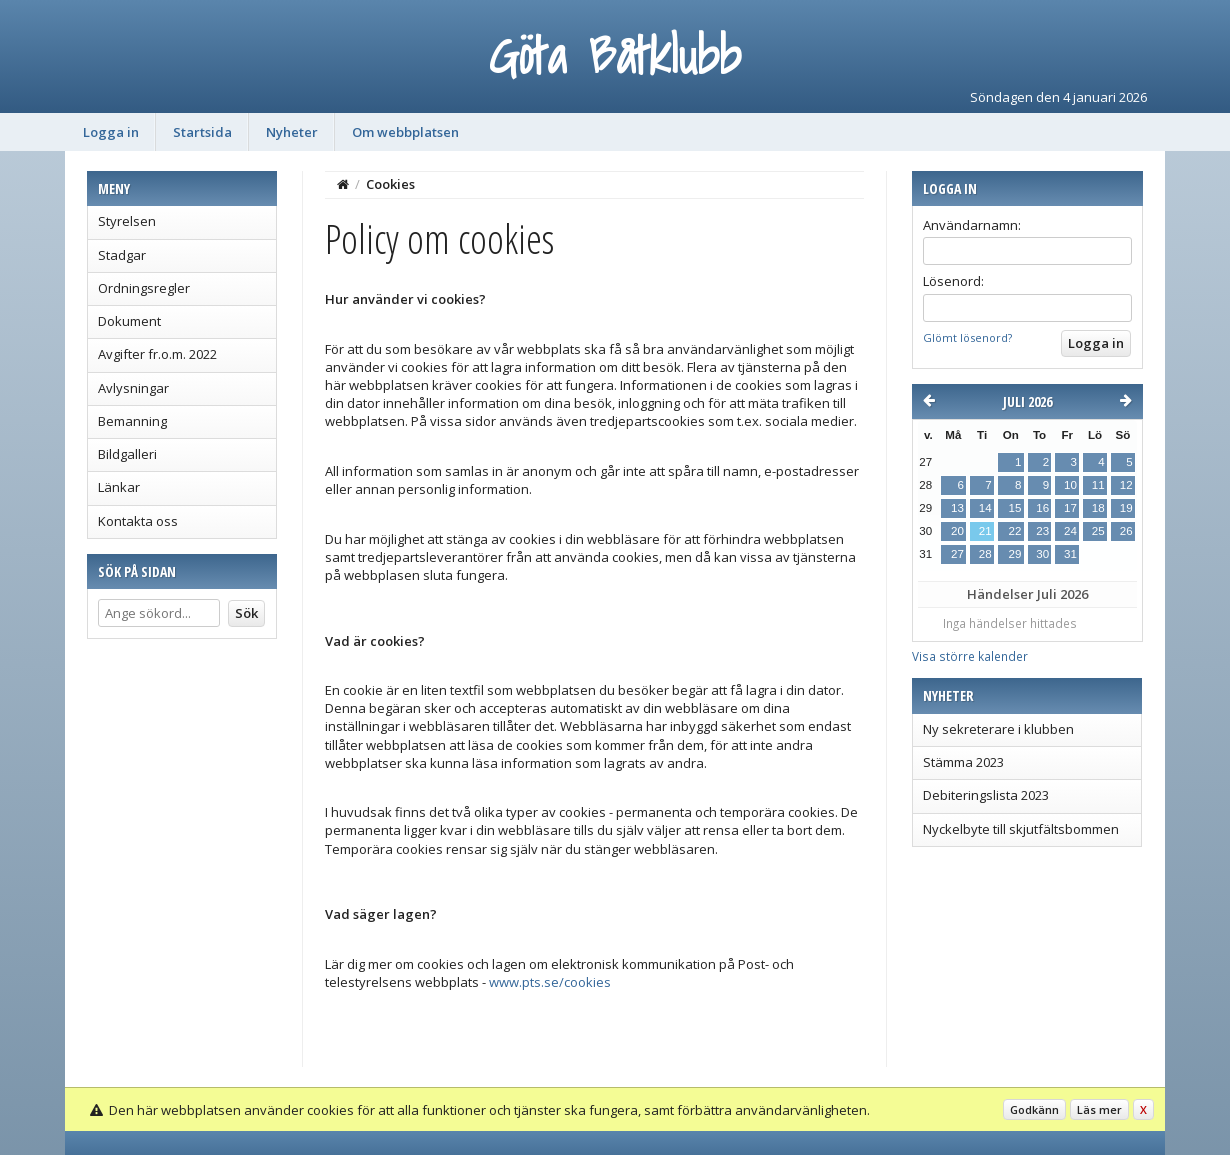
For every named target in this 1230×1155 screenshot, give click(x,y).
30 (1042, 554)
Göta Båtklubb (615, 55)
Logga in (111, 132)
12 (1126, 485)
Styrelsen (127, 221)
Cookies (390, 184)
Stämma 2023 (963, 762)
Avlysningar (133, 388)
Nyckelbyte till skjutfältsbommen (1021, 829)
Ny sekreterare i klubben (998, 729)
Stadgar (122, 255)
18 (1098, 508)
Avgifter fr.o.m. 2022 (157, 354)
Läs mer (1099, 1109)
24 (1070, 531)
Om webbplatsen (405, 132)
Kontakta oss (138, 521)
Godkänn (1034, 1109)
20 (957, 531)
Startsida (202, 132)
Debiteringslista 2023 (986, 795)
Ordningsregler (144, 288)
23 (1042, 531)
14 (985, 508)
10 (1070, 485)
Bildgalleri (127, 454)
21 (985, 531)
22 (1014, 531)
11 (1098, 485)
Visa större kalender (970, 656)
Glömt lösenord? (967, 337)
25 (1098, 531)
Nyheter (292, 132)
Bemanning (132, 421)
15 (1014, 508)
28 (985, 554)
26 (1126, 531)
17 (1070, 508)
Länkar (119, 487)
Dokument (129, 321)
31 (1070, 554)
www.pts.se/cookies (550, 982)
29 (1014, 554)
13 (957, 508)
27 (957, 554)
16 (1042, 508)
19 (1126, 508)
